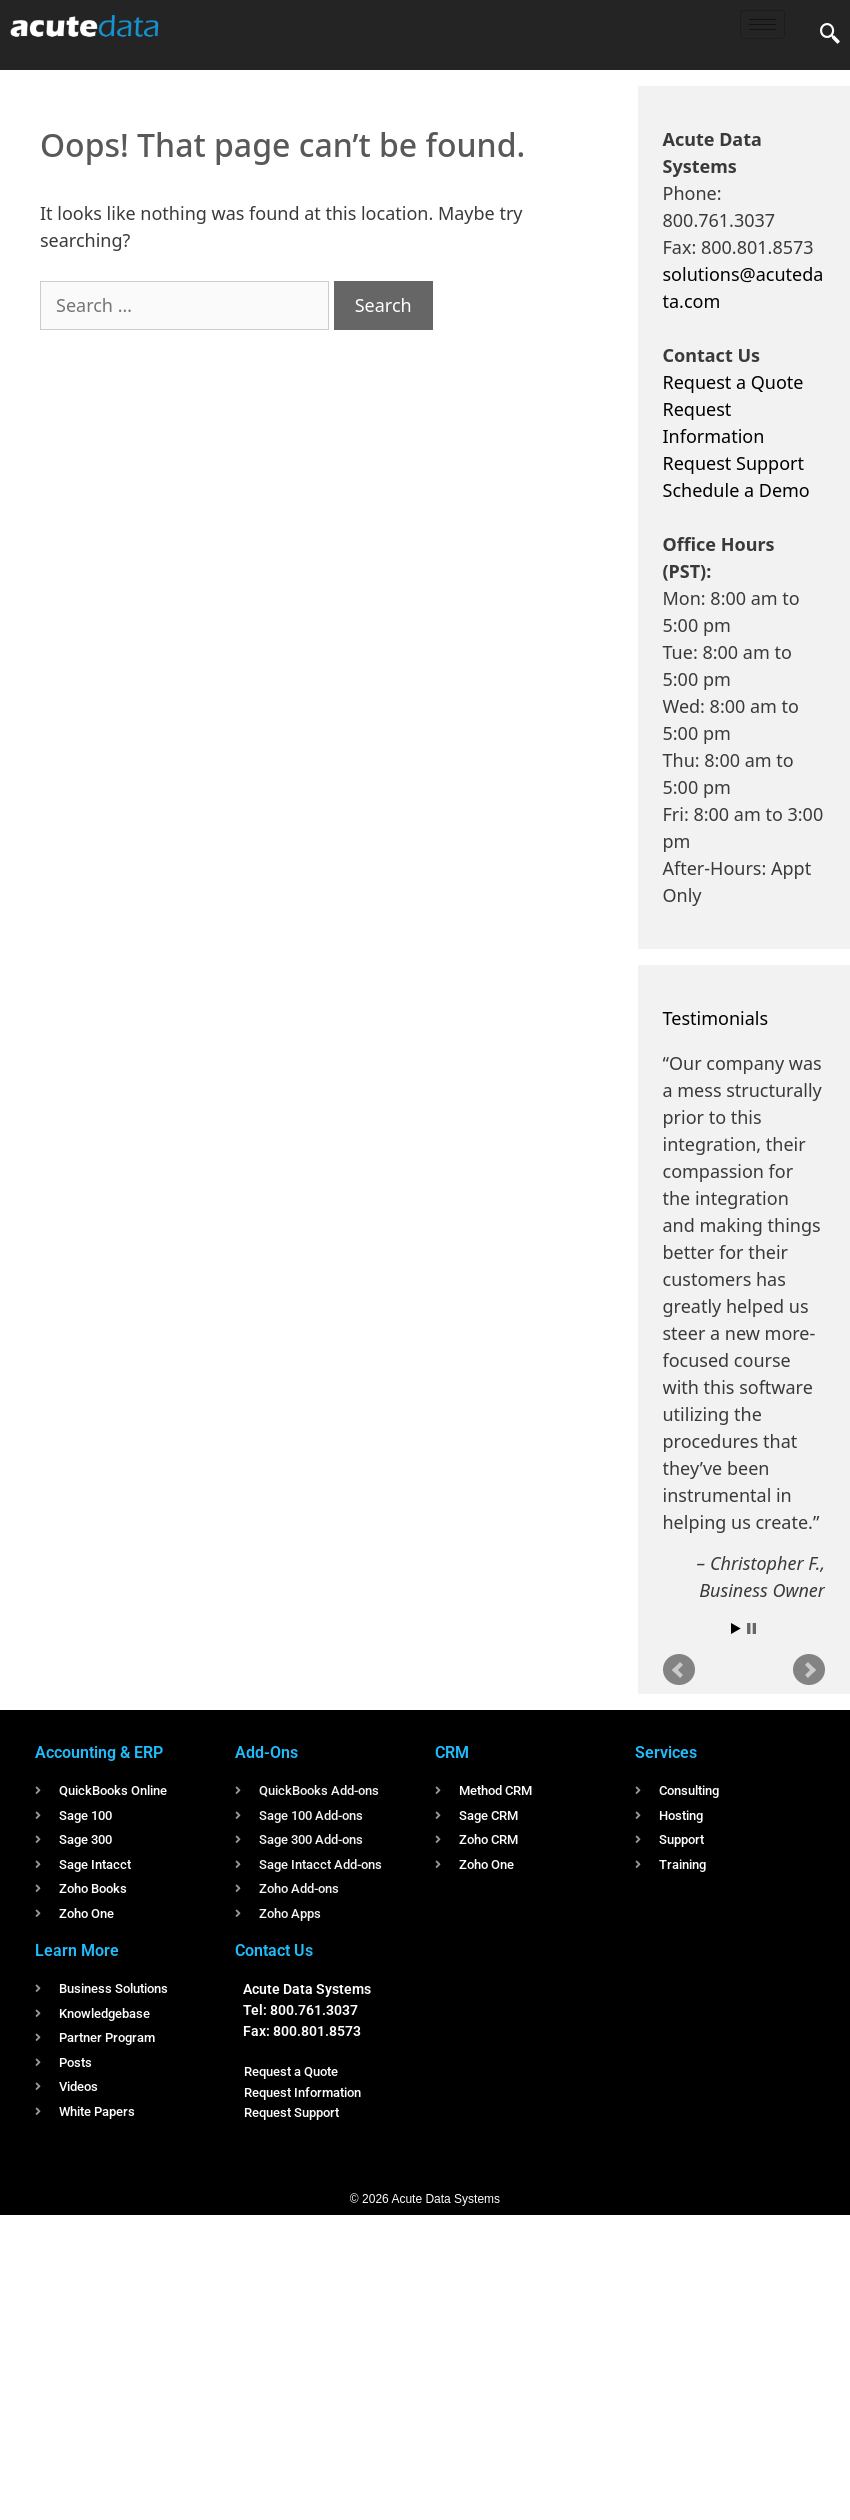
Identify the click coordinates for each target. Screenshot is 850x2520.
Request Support (733, 463)
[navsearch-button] (830, 35)
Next (809, 1670)
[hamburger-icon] (762, 24)
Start (736, 1628)
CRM (452, 1752)
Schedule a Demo (736, 490)
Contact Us (274, 1950)
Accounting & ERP (99, 1752)
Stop (751, 1628)
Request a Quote (733, 382)
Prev (679, 1670)
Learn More (77, 1950)
